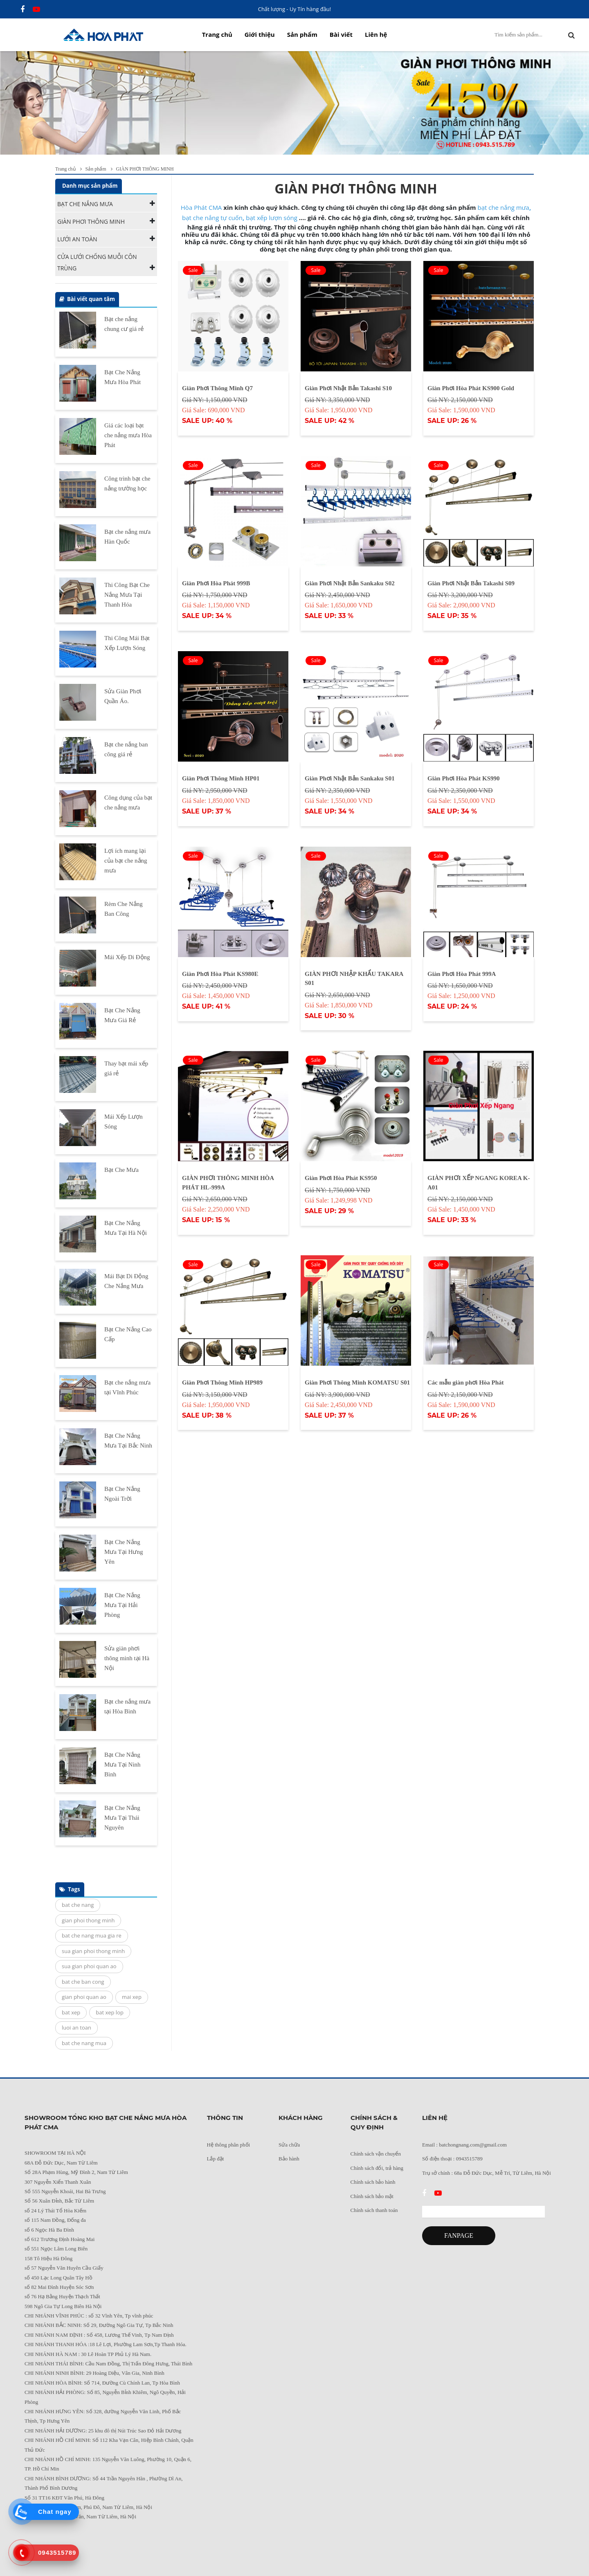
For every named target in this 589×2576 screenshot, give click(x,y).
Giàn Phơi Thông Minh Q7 (217, 388)
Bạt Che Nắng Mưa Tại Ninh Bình (122, 1764)
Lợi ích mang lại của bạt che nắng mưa (125, 860)
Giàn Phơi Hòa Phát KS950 (341, 1178)
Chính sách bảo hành (373, 2182)
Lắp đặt (215, 2159)
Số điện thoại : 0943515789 (452, 2159)
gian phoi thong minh (88, 1920)
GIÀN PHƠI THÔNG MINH (91, 221)
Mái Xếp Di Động (127, 957)
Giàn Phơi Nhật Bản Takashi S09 (471, 583)
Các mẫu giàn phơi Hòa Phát (465, 1382)
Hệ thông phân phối (228, 2145)
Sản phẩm (302, 34)
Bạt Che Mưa (121, 1170)
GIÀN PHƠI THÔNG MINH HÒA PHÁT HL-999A (228, 1183)
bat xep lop (110, 2012)
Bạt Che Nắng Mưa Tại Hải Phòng (122, 1605)
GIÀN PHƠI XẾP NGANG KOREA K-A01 (478, 1183)
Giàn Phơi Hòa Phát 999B (216, 583)
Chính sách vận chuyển (376, 2154)
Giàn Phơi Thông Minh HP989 (222, 1382)
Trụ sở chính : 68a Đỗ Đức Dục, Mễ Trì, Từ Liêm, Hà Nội (486, 2173)
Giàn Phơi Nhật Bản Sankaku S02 (350, 583)
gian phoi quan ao (84, 1997)
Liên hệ (376, 34)
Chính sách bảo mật (372, 2196)
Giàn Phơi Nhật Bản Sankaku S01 (350, 778)
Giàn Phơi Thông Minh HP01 (221, 778)
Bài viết (341, 34)
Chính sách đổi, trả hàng (377, 2168)
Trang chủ (217, 34)
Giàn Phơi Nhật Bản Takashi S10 (348, 388)
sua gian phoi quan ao (89, 1966)
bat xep (71, 2012)
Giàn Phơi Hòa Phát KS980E (220, 974)
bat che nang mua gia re (91, 1935)
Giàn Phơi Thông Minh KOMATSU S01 (357, 1382)
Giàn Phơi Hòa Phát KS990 (463, 778)
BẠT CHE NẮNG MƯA (85, 204)
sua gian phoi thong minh (93, 1951)
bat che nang (78, 1904)
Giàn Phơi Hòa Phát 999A (461, 974)
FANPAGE (458, 2235)
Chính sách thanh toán (374, 2210)
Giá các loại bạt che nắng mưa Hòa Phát (128, 435)
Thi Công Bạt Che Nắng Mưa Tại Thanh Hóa (127, 595)
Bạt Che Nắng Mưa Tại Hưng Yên (123, 1552)
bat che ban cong (83, 1981)
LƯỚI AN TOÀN (77, 239)
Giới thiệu (260, 34)
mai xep (132, 1997)
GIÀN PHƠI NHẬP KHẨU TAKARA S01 (354, 979)
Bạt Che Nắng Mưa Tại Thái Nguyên (122, 1818)
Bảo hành (289, 2159)
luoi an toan (76, 2027)
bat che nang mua (84, 2043)
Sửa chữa (289, 2145)
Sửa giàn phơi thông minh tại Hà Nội (126, 1658)
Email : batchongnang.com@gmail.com (464, 2145)
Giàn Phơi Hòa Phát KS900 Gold (470, 388)
